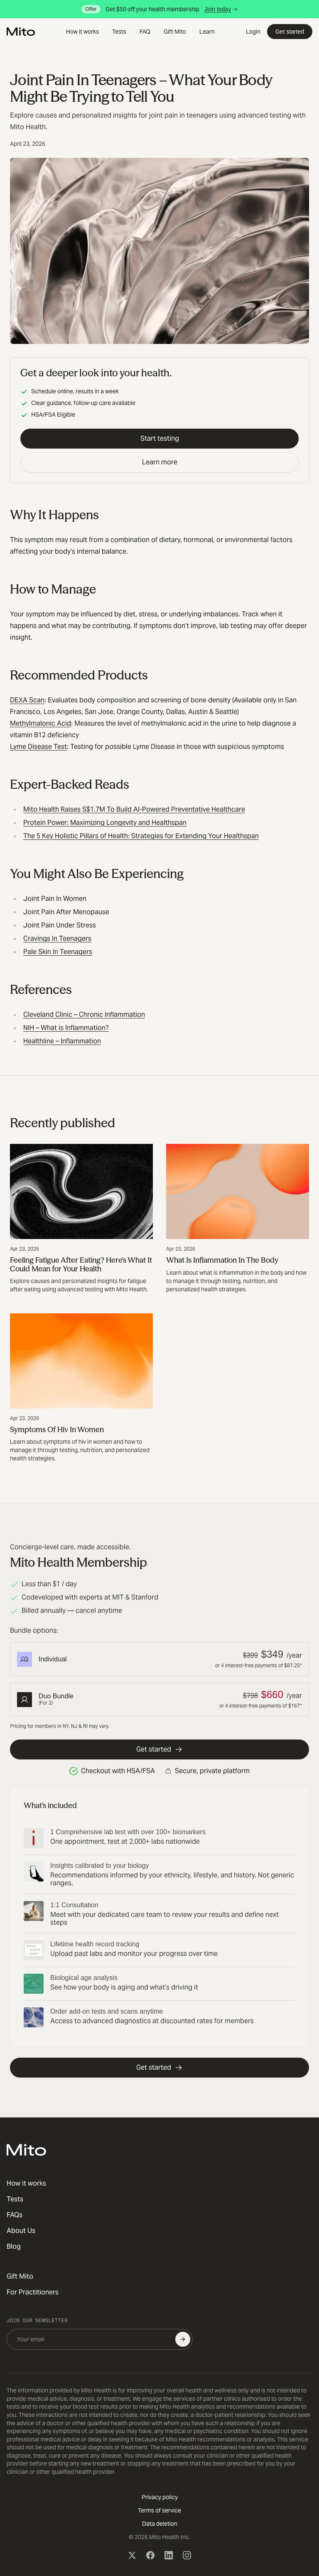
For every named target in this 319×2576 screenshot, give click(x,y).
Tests (119, 31)
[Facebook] (150, 2555)
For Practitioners (33, 2292)
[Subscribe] (182, 2339)
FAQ (145, 31)
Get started (289, 31)
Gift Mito (175, 31)
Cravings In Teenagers (57, 938)
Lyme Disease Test (38, 746)
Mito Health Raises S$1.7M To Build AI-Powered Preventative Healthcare (134, 809)
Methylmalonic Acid (40, 723)
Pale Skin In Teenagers (57, 951)
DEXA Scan (27, 700)
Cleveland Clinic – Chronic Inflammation (84, 1014)
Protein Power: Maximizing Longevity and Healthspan (104, 822)
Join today (221, 9)
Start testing (159, 438)
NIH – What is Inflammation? (66, 1027)
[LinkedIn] (168, 2555)
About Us (21, 2230)
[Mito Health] (26, 2150)
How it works (82, 31)
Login (253, 31)
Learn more (159, 462)
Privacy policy (160, 2497)
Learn (207, 31)
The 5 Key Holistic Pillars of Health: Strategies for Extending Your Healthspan (141, 836)
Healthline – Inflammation (62, 1041)
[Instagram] (187, 2555)
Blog (14, 2246)
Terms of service (159, 2510)
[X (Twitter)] (132, 2555)
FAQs (14, 2214)
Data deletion (159, 2523)
